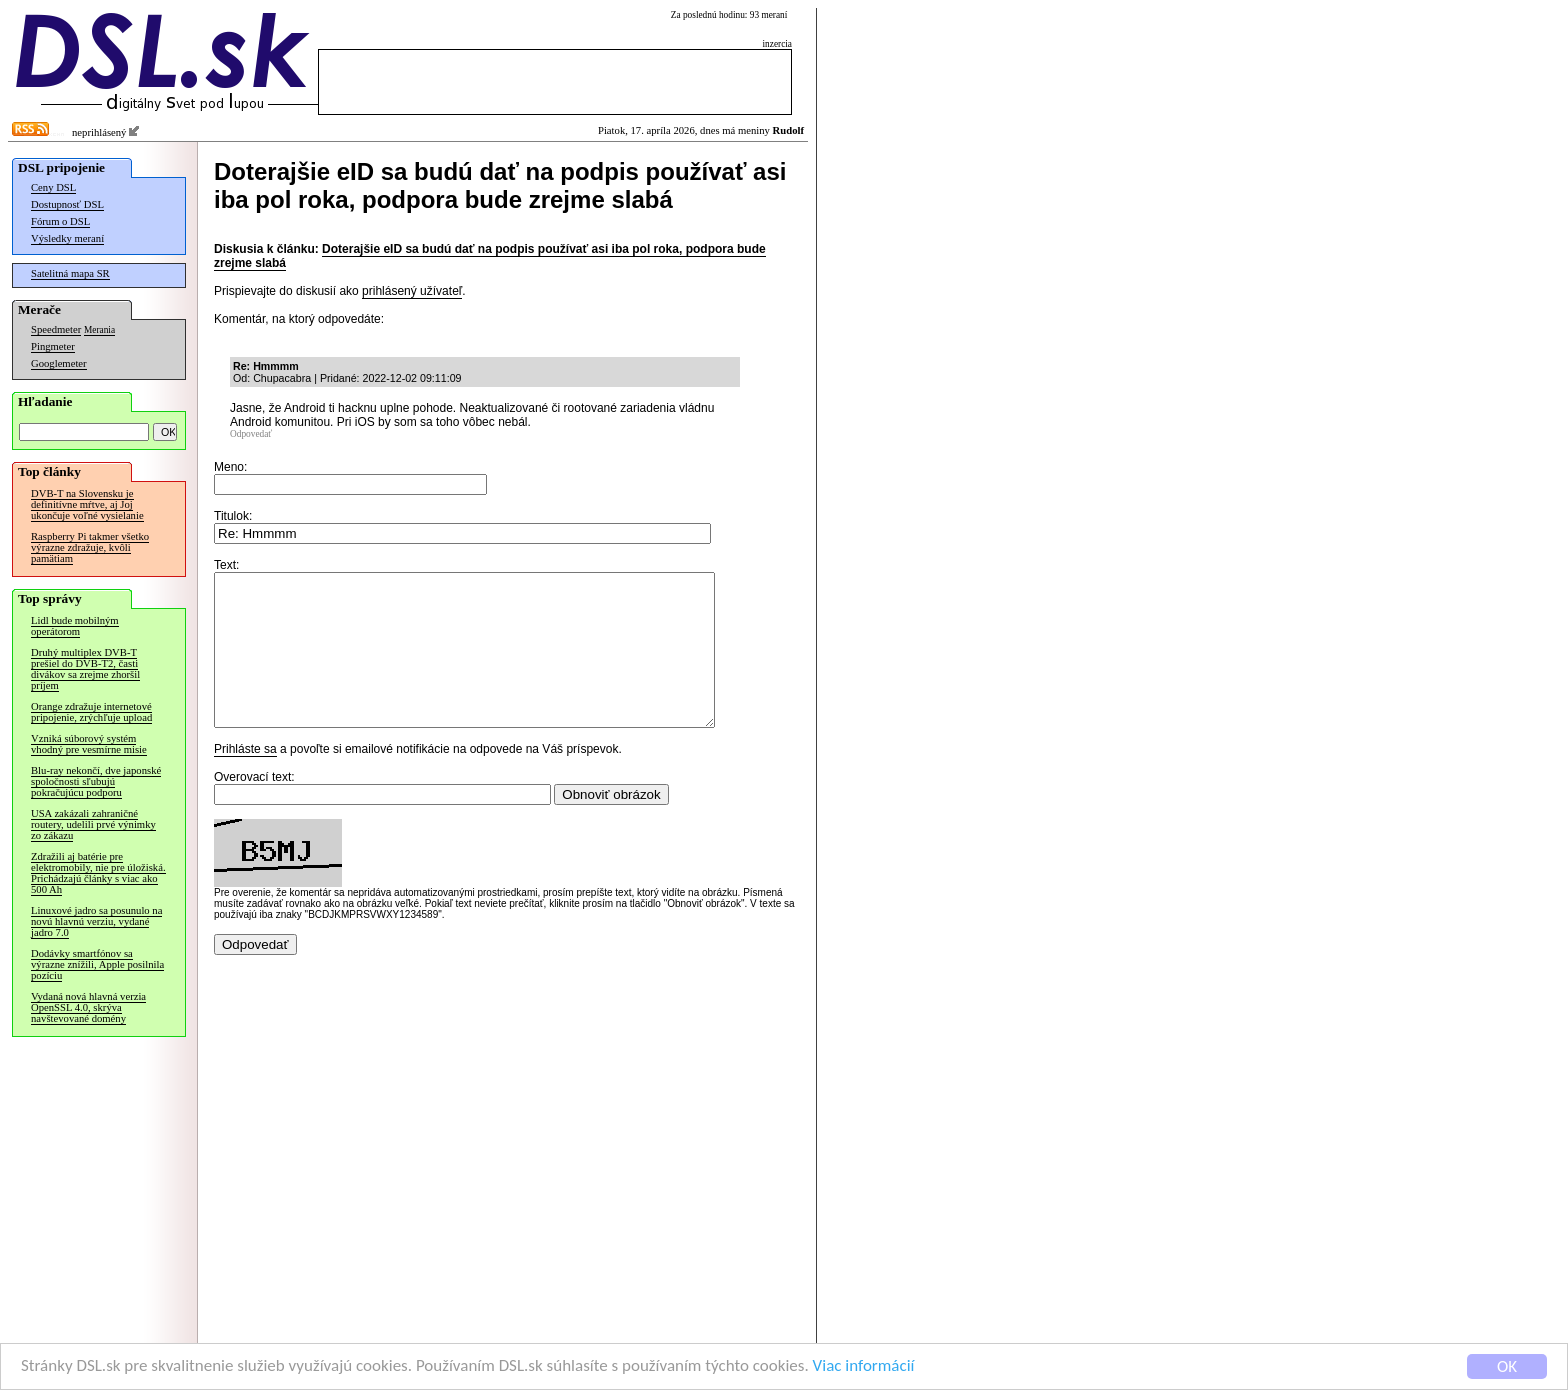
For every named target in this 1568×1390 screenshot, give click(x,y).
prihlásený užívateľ (412, 291)
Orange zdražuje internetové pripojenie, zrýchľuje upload (91, 712)
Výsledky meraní (67, 238)
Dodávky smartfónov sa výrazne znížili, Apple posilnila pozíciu (97, 964)
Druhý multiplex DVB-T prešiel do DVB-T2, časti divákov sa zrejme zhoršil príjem (85, 669)
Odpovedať (251, 434)
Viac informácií (864, 1367)
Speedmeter (56, 329)
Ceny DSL (53, 187)
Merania (99, 330)
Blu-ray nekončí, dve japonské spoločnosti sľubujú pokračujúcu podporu (96, 781)
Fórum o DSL (60, 221)
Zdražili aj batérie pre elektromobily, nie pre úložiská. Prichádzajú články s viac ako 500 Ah (98, 873)
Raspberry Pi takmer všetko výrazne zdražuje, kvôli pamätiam (90, 547)
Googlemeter (59, 363)
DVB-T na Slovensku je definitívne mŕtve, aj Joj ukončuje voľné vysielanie (87, 504)
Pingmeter (53, 346)
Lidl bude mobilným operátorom (75, 626)
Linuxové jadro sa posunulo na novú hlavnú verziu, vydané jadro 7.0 (96, 921)
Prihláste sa (245, 779)
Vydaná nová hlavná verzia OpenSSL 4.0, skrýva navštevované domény (88, 1007)
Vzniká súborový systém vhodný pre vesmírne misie (89, 744)
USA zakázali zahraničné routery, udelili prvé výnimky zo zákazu (93, 824)
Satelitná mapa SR (70, 273)
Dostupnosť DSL (67, 204)
